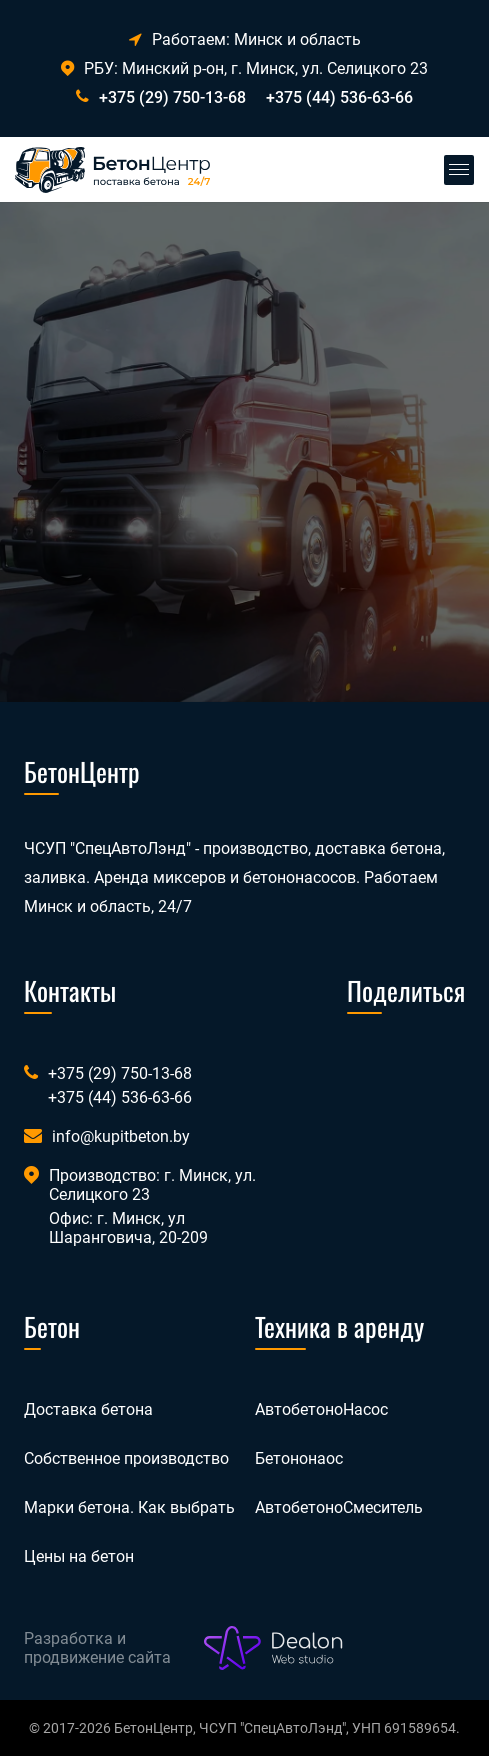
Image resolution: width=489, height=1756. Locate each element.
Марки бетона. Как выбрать (129, 1507)
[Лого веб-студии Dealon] (274, 1648)
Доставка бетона (88, 1409)
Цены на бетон (79, 1556)
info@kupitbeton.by (121, 1136)
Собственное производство (126, 1458)
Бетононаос (299, 1458)
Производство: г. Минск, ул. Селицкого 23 (152, 1185)
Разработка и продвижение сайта (97, 1648)
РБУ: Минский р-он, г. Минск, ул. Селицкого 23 (244, 68)
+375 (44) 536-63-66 (339, 97)
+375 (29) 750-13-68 (172, 97)
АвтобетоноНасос (321, 1409)
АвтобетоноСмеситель (339, 1507)
